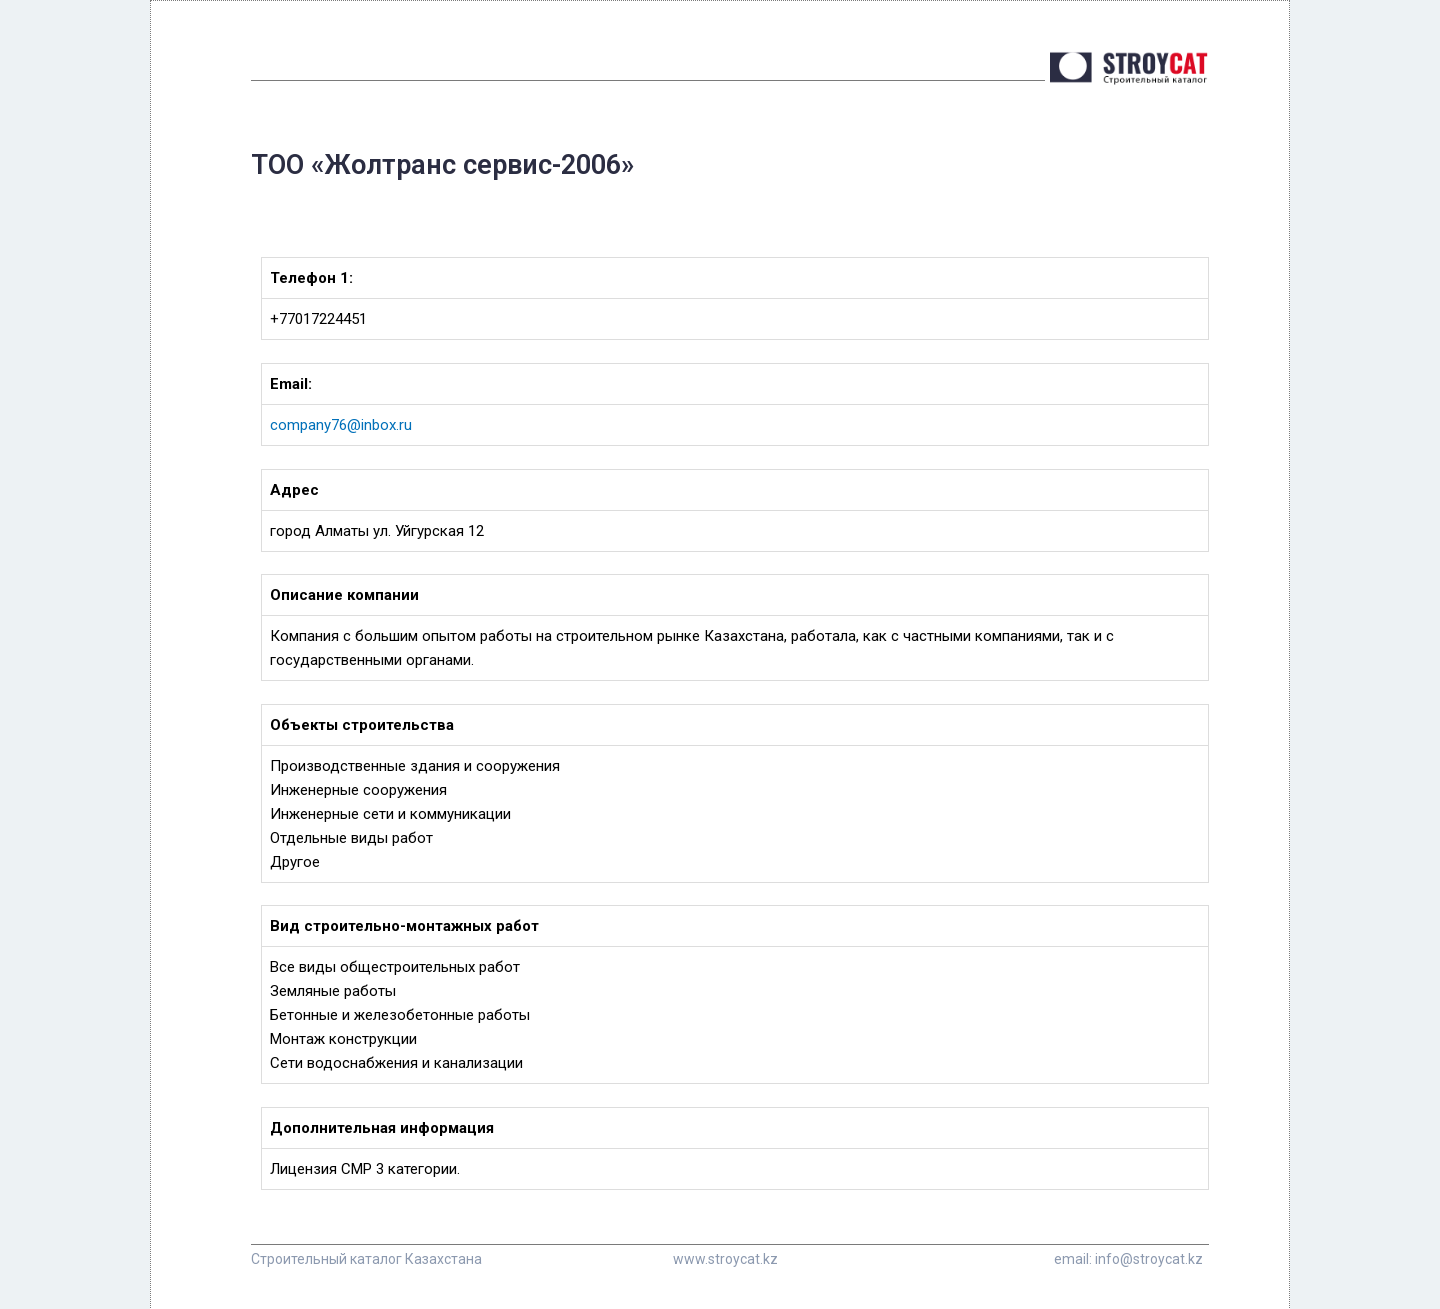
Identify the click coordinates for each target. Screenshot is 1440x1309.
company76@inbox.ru (341, 425)
